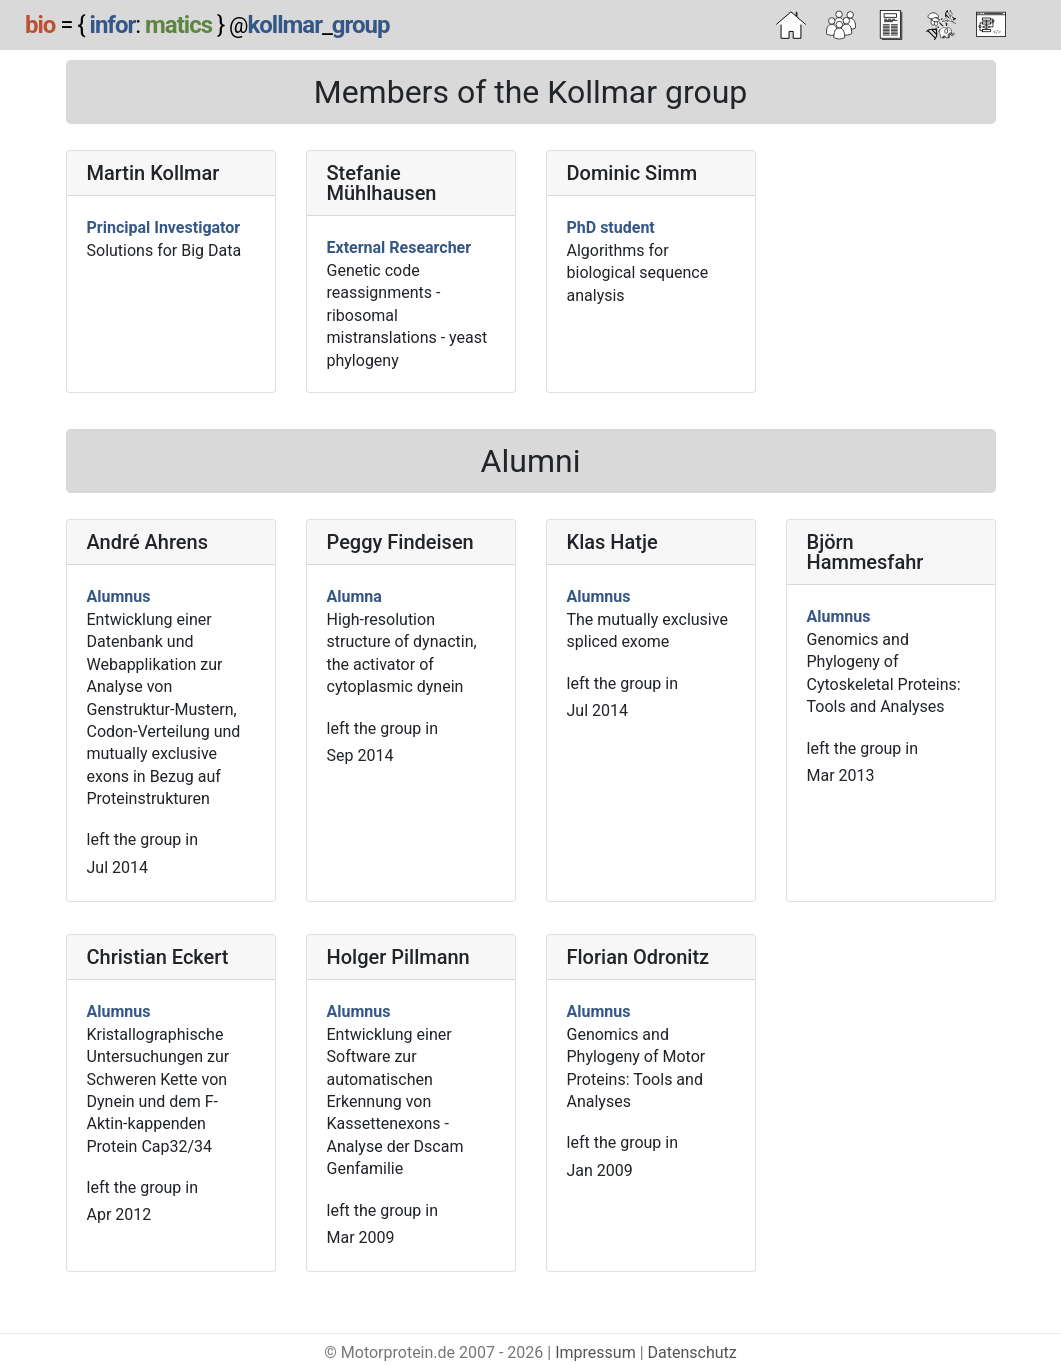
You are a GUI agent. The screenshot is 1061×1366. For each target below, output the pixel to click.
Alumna (354, 596)
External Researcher (399, 247)
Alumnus (119, 596)
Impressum (595, 1352)
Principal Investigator (164, 227)
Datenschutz (692, 1352)
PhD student (611, 227)
